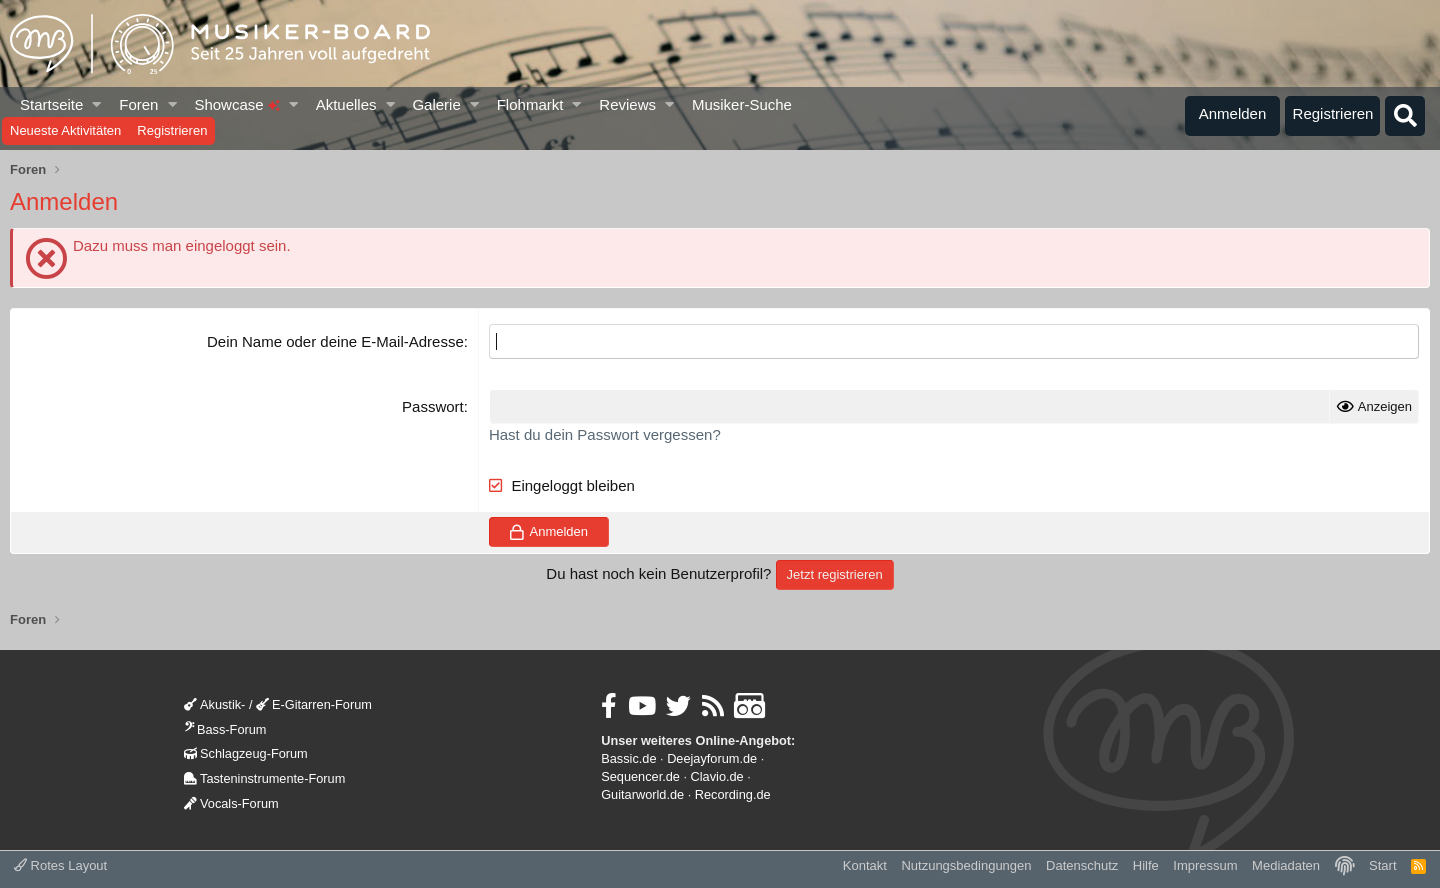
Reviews (627, 104)
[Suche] (1405, 116)
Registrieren (172, 130)
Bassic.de (628, 758)
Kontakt (865, 865)
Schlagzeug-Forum (246, 753)
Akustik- (214, 704)
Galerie (436, 104)
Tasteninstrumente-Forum (264, 778)
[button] (97, 104)
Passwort (433, 406)
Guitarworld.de (642, 794)
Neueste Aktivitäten (65, 130)
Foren (138, 104)
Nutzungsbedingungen (966, 865)
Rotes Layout (60, 865)
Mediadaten (1286, 865)
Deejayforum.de (712, 758)
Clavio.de (717, 776)
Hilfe (1146, 865)
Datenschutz (1082, 865)
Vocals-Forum (231, 803)
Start (1382, 865)
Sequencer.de (640, 776)
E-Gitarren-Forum (314, 704)
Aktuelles (346, 104)
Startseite (51, 104)
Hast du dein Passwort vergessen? (605, 434)
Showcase (236, 104)
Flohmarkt (530, 104)
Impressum (1205, 865)
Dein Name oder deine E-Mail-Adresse (335, 341)
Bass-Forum (225, 729)
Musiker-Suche (742, 104)
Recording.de (733, 794)
